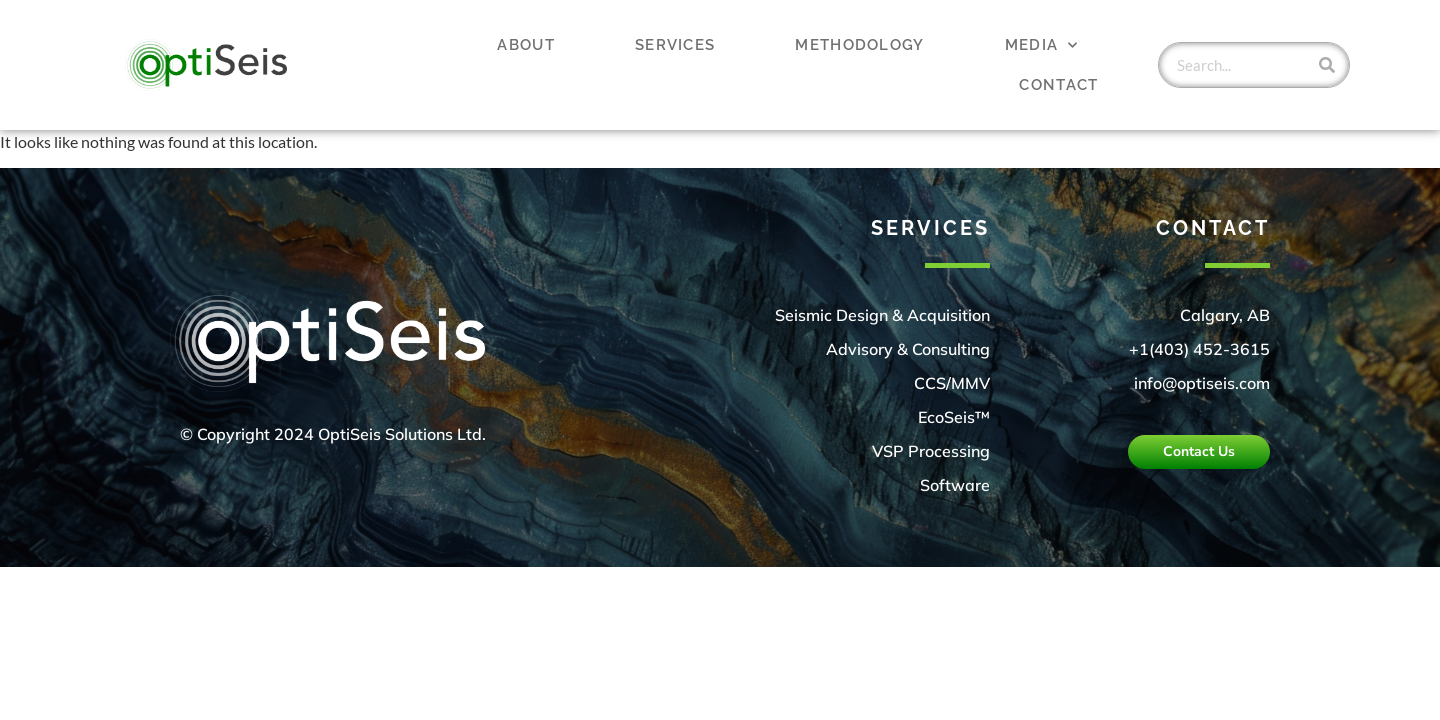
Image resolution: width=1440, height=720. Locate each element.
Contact (1058, 85)
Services (675, 45)
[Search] (1327, 65)
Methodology (859, 45)
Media (1042, 45)
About (526, 45)
